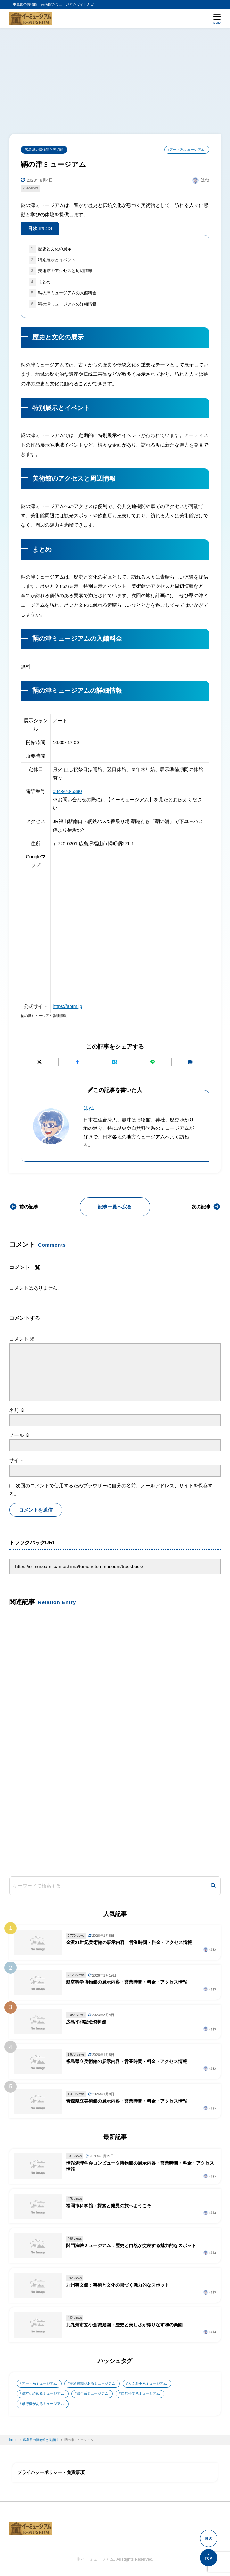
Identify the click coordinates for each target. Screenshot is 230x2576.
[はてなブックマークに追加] (115, 1062)
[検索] (213, 1886)
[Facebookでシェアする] (77, 1062)
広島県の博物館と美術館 (44, 149)
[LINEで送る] (152, 1062)
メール (19, 1435)
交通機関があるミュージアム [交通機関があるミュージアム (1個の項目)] (92, 2384)
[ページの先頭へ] (208, 2557)
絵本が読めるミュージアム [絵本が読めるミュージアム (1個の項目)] (43, 2394)
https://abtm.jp (67, 1006)
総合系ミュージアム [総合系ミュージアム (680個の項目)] (92, 2394)
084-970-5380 (67, 791)
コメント (22, 1339)
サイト (16, 1460)
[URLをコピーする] (190, 1062)
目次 (40, 229)
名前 (17, 1410)
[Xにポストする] (39, 1062)
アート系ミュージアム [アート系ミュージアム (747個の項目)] (39, 2384)
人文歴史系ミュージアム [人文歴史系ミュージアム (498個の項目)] (147, 2384)
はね (88, 1108)
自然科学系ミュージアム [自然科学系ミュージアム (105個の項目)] (140, 2394)
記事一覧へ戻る (115, 1207)
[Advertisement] (115, 76)
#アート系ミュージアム (186, 149)
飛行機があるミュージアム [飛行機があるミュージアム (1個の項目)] (43, 2404)
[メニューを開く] (217, 18)
